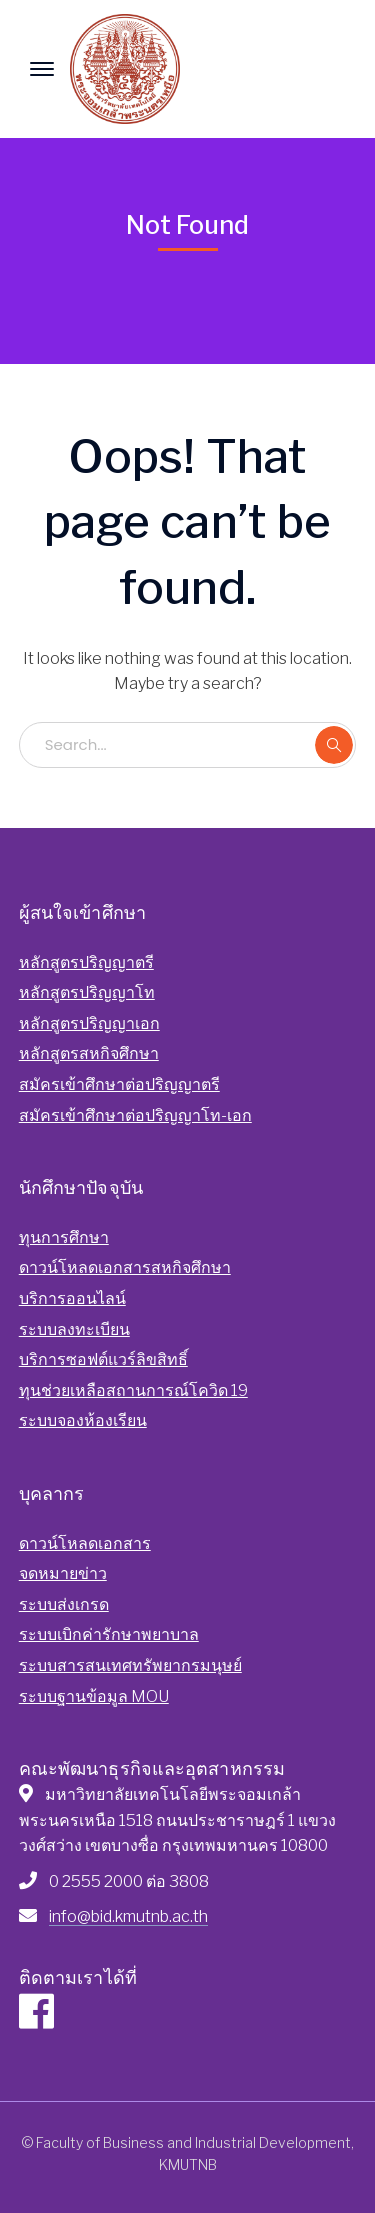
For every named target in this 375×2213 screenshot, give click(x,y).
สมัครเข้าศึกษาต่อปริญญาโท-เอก (135, 1115)
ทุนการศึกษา (64, 1237)
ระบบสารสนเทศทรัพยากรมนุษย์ (130, 1665)
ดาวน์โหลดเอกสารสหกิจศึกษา (125, 1267)
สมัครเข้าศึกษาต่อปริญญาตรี (119, 1084)
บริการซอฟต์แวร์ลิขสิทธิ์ (103, 1359)
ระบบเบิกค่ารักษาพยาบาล (109, 1634)
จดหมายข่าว (63, 1573)
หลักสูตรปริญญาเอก (89, 1023)
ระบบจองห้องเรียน (83, 1420)
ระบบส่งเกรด (64, 1604)
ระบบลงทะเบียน (74, 1329)
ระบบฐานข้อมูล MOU (94, 1696)
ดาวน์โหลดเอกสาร (85, 1543)
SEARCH (334, 745)
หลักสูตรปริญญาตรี (86, 962)
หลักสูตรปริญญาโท (87, 992)
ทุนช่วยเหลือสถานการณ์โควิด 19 (133, 1390)
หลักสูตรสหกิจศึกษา (89, 1053)
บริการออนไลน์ (72, 1298)
